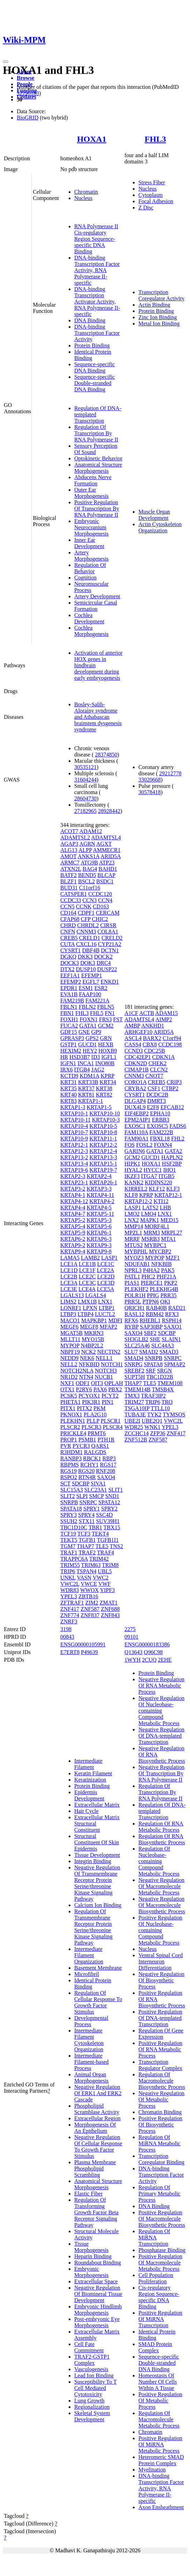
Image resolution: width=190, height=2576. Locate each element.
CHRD (68, 925)
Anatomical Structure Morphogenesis (98, 468)
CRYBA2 (135, 1088)
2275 (130, 1629)
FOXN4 (163, 1145)
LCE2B (68, 1276)
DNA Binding (89, 320)
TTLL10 (160, 1408)
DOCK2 (103, 957)
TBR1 (95, 1527)
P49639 (89, 1652)
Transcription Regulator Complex (160, 2065)
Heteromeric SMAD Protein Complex (161, 2460)
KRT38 (104, 1088)
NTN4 (86, 1377)
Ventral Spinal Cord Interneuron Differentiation (160, 1961)
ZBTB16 (88, 1596)
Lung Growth (89, 2401)
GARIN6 (134, 1151)
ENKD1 (109, 982)
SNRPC (88, 1502)
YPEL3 (68, 1596)
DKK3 (85, 957)
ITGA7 (149, 1176)
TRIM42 (99, 1559)
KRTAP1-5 (99, 1107)
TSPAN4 (86, 1571)
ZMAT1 (109, 1603)
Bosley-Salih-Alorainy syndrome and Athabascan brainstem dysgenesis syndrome (98, 716)
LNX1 (105, 1302)
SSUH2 (68, 1521)
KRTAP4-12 (74, 1201)
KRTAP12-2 (103, 1145)
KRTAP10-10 (104, 1113)
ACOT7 (69, 831)
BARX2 (152, 1038)
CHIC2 (100, 919)
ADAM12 (90, 831)
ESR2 (100, 988)
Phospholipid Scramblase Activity (96, 2109)
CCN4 (105, 900)
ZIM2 (91, 1603)
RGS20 (86, 1471)
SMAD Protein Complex (155, 2347)
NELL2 (68, 1364)
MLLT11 (70, 1339)
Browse (25, 78)
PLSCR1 (111, 1421)
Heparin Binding (93, 2256)
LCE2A (105, 1270)
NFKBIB (161, 1264)
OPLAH (114, 1383)
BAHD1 (108, 869)
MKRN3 (94, 1333)
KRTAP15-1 (103, 1164)
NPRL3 (133, 1270)
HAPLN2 (172, 1157)
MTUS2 (133, 1245)
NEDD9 (69, 1358)
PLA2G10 (95, 1414)
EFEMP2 (70, 982)
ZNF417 (69, 1609)
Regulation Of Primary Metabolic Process (159, 2193)
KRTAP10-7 (74, 1132)
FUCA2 (69, 1026)
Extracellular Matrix (97, 1805)
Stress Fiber (151, 182)
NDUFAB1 (137, 1264)
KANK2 (133, 1182)
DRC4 (104, 963)
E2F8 (153, 1107)
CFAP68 (69, 919)
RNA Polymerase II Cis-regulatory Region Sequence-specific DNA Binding (96, 238)
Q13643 (133, 1652)
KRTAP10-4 (74, 1126)
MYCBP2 (160, 1251)
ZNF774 (69, 1615)
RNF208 (105, 1471)
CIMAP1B (136, 1069)
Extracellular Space (96, 2281)
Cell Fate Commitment (89, 2347)
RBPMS (69, 1465)
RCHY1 (89, 1465)
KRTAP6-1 (99, 1233)
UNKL (68, 1578)
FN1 (109, 1013)
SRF (150, 1371)
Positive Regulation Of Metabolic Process (160, 2400)
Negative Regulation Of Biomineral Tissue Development (98, 2294)
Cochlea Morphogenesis (91, 631)
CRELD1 (89, 938)
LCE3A (68, 1283)
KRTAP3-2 (72, 1189)
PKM (99, 1408)
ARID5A (110, 856)
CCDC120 (100, 894)
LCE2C (87, 1276)
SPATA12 (109, 1502)
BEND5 (87, 875)
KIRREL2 (135, 1189)
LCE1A (68, 1264)
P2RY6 (84, 1389)
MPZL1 (133, 1233)
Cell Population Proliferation (155, 2278)
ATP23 (106, 863)
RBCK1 (92, 1458)
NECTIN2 (109, 1352)
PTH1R (106, 1440)
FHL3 (155, 139)
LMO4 (149, 1214)
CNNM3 (86, 932)
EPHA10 (160, 1113)
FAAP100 (90, 994)
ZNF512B (135, 1440)
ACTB (146, 1013)
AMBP (132, 1026)
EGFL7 (90, 982)
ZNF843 (110, 1615)
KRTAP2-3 (72, 1176)
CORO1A (135, 1082)
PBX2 (115, 1389)
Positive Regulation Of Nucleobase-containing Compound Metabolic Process (160, 1930)
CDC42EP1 (137, 1057)
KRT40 (68, 1095)
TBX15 (112, 1527)
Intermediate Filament (88, 1764)
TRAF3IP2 (153, 1396)
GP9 (96, 1032)
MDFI (115, 1320)
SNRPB (69, 1502)
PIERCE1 (152, 1283)
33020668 (149, 780)
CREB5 (69, 938)
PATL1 (132, 1276)
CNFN (67, 932)
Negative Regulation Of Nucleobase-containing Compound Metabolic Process (161, 1710)
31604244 (85, 780)
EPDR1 (68, 988)
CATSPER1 (73, 894)
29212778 (170, 773)
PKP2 (170, 1283)
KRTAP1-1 (90, 1101)
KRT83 (68, 1101)
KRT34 (108, 1082)
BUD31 (69, 888)
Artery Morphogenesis (91, 555)
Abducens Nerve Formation (93, 480)
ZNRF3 (68, 1621)
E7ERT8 (69, 1652)
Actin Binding (154, 305)
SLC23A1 (95, 1490)
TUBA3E (135, 1414)
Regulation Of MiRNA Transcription (154, 2237)
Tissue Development (97, 1855)
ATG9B (89, 863)
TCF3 (83, 1534)
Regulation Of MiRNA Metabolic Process (159, 2143)
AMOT (68, 856)
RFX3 (172, 1314)
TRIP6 (67, 1571)
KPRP (107, 1076)
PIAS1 (131, 1283)
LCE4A (87, 1289)
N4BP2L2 (92, 1345)
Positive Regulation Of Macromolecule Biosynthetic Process (161, 2218)
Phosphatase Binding (161, 2250)
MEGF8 (89, 1327)
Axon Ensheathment (161, 2507)
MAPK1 (149, 1220)
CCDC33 (70, 900)
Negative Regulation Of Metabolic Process (161, 2099)
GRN (106, 1038)
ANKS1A (88, 856)
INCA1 (85, 1063)
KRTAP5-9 (72, 1233)
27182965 (85, 811)
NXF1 (67, 1383)
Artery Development (97, 596)
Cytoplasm (150, 195)
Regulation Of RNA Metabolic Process (160, 1827)
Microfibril (86, 1974)
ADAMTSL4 (106, 837)
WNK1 (152, 1427)
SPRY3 (68, 1515)
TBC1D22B (159, 1377)
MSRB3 (151, 1239)
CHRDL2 (88, 925)
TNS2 (116, 1546)
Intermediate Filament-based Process (91, 2062)
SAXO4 (106, 1477)
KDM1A (89, 1076)
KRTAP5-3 (99, 1220)
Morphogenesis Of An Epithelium (95, 2128)
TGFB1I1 (108, 1540)
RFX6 (131, 1320)
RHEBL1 (149, 1320)
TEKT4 (100, 1534)
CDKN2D (135, 1063)
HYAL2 (133, 1170)
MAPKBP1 (94, 1320)
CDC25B (154, 1051)
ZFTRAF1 (72, 1603)
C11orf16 (89, 888)
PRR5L (132, 1302)
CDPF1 (86, 913)
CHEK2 (158, 1063)
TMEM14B (137, 1389)
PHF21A (166, 1276)
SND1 (112, 1496)
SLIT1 (115, 1490)
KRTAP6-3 (99, 1239)
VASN (84, 1578)
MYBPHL (135, 1251)
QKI (165, 1302)
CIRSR (108, 925)
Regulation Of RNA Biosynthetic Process (161, 1839)
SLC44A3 (162, 1345)
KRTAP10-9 (74, 1138)
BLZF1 (68, 881)
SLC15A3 (71, 1490)
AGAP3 (69, 844)
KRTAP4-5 (99, 1207)
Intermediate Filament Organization (88, 1955)
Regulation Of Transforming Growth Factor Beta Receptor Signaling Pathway (96, 2212)
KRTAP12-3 (74, 1151)
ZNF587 (90, 1609)
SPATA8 (153, 1364)
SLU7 (131, 1352)
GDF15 (68, 1032)
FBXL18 (160, 1138)
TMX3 (132, 1396)
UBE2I (132, 1421)
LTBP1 (107, 1308)
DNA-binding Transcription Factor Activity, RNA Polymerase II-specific (97, 270)
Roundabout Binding (97, 2263)
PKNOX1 (71, 1414)
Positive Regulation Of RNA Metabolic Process (160, 2049)
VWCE (89, 1584)
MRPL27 (171, 1233)
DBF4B (91, 950)
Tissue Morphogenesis (91, 2247)
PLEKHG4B (164, 1289)
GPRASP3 (72, 1038)
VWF (104, 1584)
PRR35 (168, 1295)
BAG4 (90, 869)
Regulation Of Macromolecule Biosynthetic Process (161, 2080)
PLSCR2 (70, 1427)
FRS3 (105, 1019)
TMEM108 (170, 1383)
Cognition (85, 577)
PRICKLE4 (73, 1433)
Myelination (152, 2470)
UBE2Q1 (152, 1421)
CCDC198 (170, 1044)
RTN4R (87, 1477)
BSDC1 (105, 881)
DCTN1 (110, 950)
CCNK (83, 906)
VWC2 (100, 1578)
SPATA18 (71, 1509)
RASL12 (134, 1314)
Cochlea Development (89, 618)
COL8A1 (108, 932)
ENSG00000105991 (83, 1644)
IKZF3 (132, 1176)
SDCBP (80, 1483)
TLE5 (102, 1546)
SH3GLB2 (136, 1339)
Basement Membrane (98, 1968)
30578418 (149, 792)
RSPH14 (172, 1320)
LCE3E (68, 1289)
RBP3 (109, 1458)
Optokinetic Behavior (98, 458)
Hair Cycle (86, 1811)
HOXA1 (91, 139)
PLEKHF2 (136, 1289)
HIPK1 (132, 1164)
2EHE (165, 1660)
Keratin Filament (93, 1773)
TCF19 (68, 1534)
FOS (129, 1145)
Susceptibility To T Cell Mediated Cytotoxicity (95, 2388)
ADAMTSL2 (75, 837)
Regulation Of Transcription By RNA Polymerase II (96, 433)
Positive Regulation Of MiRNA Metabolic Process (160, 2444)
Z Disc (145, 207)
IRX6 (66, 1069)
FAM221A (97, 1001)
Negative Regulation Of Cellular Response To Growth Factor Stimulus (98, 2146)
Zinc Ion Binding (157, 317)
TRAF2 (87, 1552)
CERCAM (108, 913)
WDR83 (69, 1590)
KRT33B (88, 1082)
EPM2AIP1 (137, 1120)
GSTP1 (68, 1044)
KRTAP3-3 (99, 1189)
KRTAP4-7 (72, 1214)
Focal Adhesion (155, 201)
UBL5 (105, 1571)
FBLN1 (68, 1007)
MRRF (132, 1239)
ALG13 (68, 850)
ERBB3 (160, 1120)
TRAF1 (68, 1552)
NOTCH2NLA (76, 1371)
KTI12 (161, 1201)
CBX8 (150, 1044)
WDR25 (133, 1427)
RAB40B (156, 1308)
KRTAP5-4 (72, 1226)
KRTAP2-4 (99, 1176)
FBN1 (67, 1013)
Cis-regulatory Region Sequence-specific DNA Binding (158, 2297)
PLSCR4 (113, 1427)
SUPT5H (134, 1377)
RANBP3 (71, 1458)
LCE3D (106, 1283)
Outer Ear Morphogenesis (91, 493)
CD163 (101, 906)
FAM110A (136, 1132)
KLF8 (131, 1195)
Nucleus (83, 198)
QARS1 (100, 1446)
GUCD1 (87, 1044)
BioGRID (27, 118)
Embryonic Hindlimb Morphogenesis (98, 2310)
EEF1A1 (70, 975)
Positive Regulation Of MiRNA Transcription (160, 2319)
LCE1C (105, 1264)
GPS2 (91, 1038)
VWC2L (69, 1584)
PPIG (153, 1295)
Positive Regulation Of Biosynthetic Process (160, 2124)
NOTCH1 (112, 1364)
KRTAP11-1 (103, 1138)
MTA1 (168, 1239)
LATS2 (150, 1207)
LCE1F (87, 1270)
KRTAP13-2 (74, 1157)
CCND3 (133, 1051)
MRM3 (152, 1233)
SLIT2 (67, 1496)
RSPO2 (68, 1477)
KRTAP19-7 (103, 1170)
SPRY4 (86, 1515)
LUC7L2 (105, 1314)
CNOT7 (154, 1076)
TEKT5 (68, 1540)
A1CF (131, 1013)
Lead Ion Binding (94, 2375)
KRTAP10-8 (103, 1132)
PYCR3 (81, 1446)
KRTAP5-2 (72, 1220)
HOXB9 (107, 1051)
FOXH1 (69, 1019)
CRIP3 (174, 1082)
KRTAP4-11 (100, 1195)
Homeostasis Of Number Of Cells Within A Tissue (157, 2382)
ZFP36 (157, 1433)
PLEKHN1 (72, 1421)
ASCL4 (133, 1038)
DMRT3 (156, 1101)
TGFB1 (87, 1540)
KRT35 (68, 1088)
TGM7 (68, 1546)
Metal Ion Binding (159, 323)
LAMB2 (90, 1258)
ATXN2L (70, 869)
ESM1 (86, 988)
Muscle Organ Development (154, 515)
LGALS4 (95, 1295)
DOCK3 (69, 963)
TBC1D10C (73, 1527)
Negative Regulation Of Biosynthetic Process (161, 1980)
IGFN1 (68, 1063)
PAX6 (100, 1389)
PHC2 (148, 1276)
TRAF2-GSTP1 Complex (91, 2360)
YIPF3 (107, 1590)
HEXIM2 (70, 1051)
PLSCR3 (91, 1427)
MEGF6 (69, 1327)
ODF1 (83, 1383)
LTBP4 (86, 1314)
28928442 (109, 811)
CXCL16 (86, 944)
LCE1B (87, 1264)
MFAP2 (108, 1327)
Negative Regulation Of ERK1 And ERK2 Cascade (98, 2093)
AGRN (87, 844)
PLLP (92, 1421)
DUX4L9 (134, 1107)
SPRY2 (109, 1509)
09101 (131, 1637)
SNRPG (133, 1364)
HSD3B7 (79, 1057)
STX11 (87, 1521)
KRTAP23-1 (74, 1182)
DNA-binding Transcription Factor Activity (97, 333)
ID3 (95, 1057)
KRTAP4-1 (72, 1195)
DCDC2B (157, 1095)
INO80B (104, 1063)
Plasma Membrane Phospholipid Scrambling (95, 2168)
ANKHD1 (152, 1026)
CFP (86, 919)
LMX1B (87, 1302)
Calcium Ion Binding (97, 1905)
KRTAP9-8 (99, 1251)
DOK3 (87, 963)
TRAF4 (105, 1552)
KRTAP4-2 (101, 1201)
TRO (167, 1402)
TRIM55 (70, 1565)
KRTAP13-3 (103, 1157)
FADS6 (177, 1126)
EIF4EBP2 (136, 1113)
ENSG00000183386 (147, 1644)
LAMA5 (69, 1258)
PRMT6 (97, 1433)
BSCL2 (86, 881)
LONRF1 (70, 1308)
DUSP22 (107, 969)
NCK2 (88, 1352)
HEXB (105, 1044)
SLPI (82, 1496)
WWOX (89, 1590)
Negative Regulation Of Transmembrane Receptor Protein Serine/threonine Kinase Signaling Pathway (97, 1883)
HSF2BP (172, 1164)
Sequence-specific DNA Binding (94, 367)
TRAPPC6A (74, 1559)
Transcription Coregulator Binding (161, 2159)
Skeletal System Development (92, 2416)
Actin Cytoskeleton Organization (160, 527)
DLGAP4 (135, 1101)
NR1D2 (69, 1377)
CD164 (68, 913)
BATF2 (68, 875)
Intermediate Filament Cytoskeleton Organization (89, 2040)
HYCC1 (153, 1170)
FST (117, 1019)
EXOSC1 (134, 1126)
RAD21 (176, 1308)
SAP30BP (151, 1327)
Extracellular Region (97, 2118)
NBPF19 (70, 1352)
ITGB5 (166, 1176)
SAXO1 (173, 1327)
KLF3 (173, 1189)
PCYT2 (110, 1396)
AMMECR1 (107, 850)
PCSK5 (68, 1396)
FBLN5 (105, 1007)
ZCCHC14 (136, 1433)
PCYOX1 (89, 1396)
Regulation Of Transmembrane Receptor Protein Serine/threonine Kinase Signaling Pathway (93, 1927)
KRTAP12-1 (74, 1145)
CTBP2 (170, 1088)
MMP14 (133, 1226)
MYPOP (69, 1345)
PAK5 (168, 1270)
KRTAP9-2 (72, 1245)
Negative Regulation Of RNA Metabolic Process (161, 1685)
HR (64, 1057)
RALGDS (95, 1452)
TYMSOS (174, 1414)
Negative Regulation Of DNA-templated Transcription (161, 1736)
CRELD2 (111, 938)
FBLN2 (87, 1007)
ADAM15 (166, 1013)
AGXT (104, 844)
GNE (84, 1032)
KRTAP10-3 (106, 1120)
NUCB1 (104, 1377)
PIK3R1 (91, 1402)
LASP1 (109, 1258)
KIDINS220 (158, 1182)
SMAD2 (148, 1352)
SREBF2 (134, 1371)
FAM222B (161, 1132)
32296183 (28, 93)
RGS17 (108, 1465)
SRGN (164, 1371)
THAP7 (85, 1546)
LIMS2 (68, 1302)
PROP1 (68, 1440)
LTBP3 (68, 1314)
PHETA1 (70, 1402)
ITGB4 (82, 1069)
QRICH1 (134, 1308)
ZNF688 (110, 1609)
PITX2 (84, 1408)
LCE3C (87, 1283)
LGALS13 (72, 1295)
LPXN (90, 1308)
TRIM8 (110, 1565)
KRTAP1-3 (72, 1107)
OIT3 (97, 1383)
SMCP (96, 1496)
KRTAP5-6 (99, 1226)
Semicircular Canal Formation (95, 606)
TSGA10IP (136, 1408)
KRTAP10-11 (75, 1120)
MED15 (169, 1220)
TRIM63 (91, 1565)
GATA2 (173, 1151)
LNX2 (131, 1220)
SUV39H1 (108, 1521)
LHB (165, 1207)
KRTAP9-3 (99, 1245)
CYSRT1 (70, 950)
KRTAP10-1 (74, 1113)
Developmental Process (91, 2021)
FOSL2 (144, 1145)
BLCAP (106, 875)
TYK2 (154, 1414)
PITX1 (68, 1408)
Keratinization (90, 1780)
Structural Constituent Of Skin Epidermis (96, 1842)
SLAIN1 (171, 1339)
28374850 (106, 755)
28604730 (85, 798)
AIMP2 (163, 1019)
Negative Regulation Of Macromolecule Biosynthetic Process (161, 1905)
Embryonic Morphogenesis (91, 2272)
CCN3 (89, 900)
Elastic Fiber (88, 2194)
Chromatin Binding (160, 2112)
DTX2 (67, 969)
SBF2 (150, 1333)
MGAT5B (71, 1333)
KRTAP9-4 (72, 1251)
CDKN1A (163, 1057)
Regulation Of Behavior (90, 568)
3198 (65, 1629)
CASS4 (132, 1044)
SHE (155, 1339)
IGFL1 (109, 1057)
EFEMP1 (91, 975)
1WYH (132, 1660)
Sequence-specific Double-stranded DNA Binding (94, 383)
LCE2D (106, 1276)
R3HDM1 (71, 1452)
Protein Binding (92, 345)
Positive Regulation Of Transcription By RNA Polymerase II (96, 508)
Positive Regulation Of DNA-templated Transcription (160, 2018)
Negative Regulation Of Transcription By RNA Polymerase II (161, 1773)
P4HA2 (151, 1270)
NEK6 (87, 1358)
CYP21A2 (109, 944)
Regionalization (91, 2407)
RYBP (131, 1327)
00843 (67, 1637)
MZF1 (173, 1258)
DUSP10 (86, 969)
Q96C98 (153, 1652)
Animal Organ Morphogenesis (91, 2077)
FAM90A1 (136, 1138)
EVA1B (69, 994)
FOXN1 (88, 1019)
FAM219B (72, 1001)
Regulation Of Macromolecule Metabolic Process (159, 2419)
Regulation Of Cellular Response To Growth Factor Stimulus (98, 2002)
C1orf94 (171, 1038)
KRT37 (86, 1088)
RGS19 (68, 1471)
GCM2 (105, 1026)
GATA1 (88, 1026)
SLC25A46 (137, 1345)
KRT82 (104, 1095)
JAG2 (97, 1069)
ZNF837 (90, 1615)
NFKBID (89, 1364)
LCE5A (105, 1289)
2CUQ (149, 1660)
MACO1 (70, 1320)
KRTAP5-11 (100, 1214)
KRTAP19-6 (74, 1170)
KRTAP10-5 (103, 1126)
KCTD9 (69, 1076)
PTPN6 (150, 1302)
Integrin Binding (92, 1861)
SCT (65, 1483)
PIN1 (108, 1402)
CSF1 (153, 1088)
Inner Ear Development (89, 543)
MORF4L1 (156, 1226)
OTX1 (67, 1389)
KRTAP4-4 (72, 1207)
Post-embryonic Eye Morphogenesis (97, 2322)
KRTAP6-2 (72, 1239)
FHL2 (177, 1138)
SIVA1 (98, 1483)
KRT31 (68, 1082)
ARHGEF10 (138, 1032)
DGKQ (68, 957)
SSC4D (104, 1515)
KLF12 (157, 1189)
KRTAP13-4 (74, 1164)
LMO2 (132, 1214)
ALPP (85, 850)
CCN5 (67, 906)
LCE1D (69, 1270)
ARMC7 (69, 863)
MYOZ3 (134, 1258)
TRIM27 (134, 1402)
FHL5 (96, 1013)
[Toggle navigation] (5, 62)
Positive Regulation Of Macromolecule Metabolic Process (160, 2262)
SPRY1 (91, 1509)
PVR (65, 1446)
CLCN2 (159, 1069)
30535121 (85, 767)
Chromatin (86, 192)
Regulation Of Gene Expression (160, 2034)
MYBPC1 (155, 1245)
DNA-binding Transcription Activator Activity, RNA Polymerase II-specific (97, 301)
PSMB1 (87, 1440)
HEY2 (90, 1051)
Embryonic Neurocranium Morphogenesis (91, 527)
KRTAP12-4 (103, 1151)
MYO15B (93, 1339)
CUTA (67, 944)
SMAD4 (133, 1358)
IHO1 (169, 1170)
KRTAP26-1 (103, 1182)
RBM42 (155, 1314)
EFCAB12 (172, 1107)
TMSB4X (163, 1389)
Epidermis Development (89, 1795)
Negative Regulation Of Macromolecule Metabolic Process (161, 1886)
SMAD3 (169, 1352)
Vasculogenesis (91, 2369)
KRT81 (86, 1095)
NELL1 (104, 1358)
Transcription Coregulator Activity (161, 295)
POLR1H (134, 1295)
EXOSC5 (157, 1126)
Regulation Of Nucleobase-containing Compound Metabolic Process (159, 1861)
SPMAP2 (174, 1364)
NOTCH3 (106, 1371)
